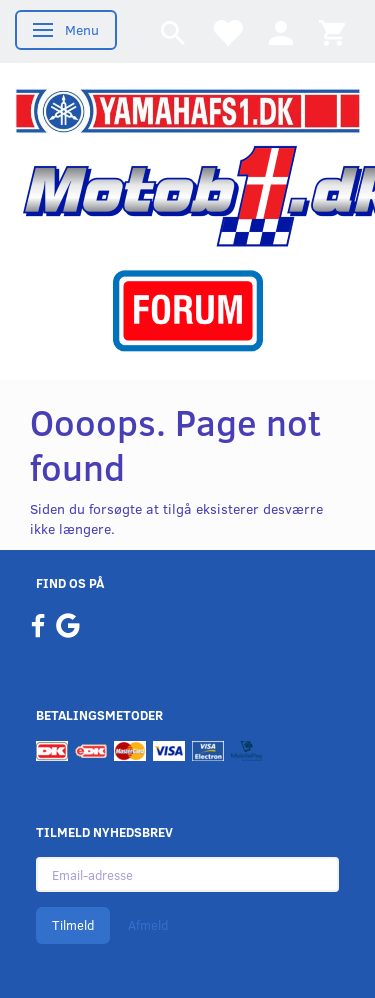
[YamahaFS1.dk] (187, 109)
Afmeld (148, 925)
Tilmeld (73, 925)
